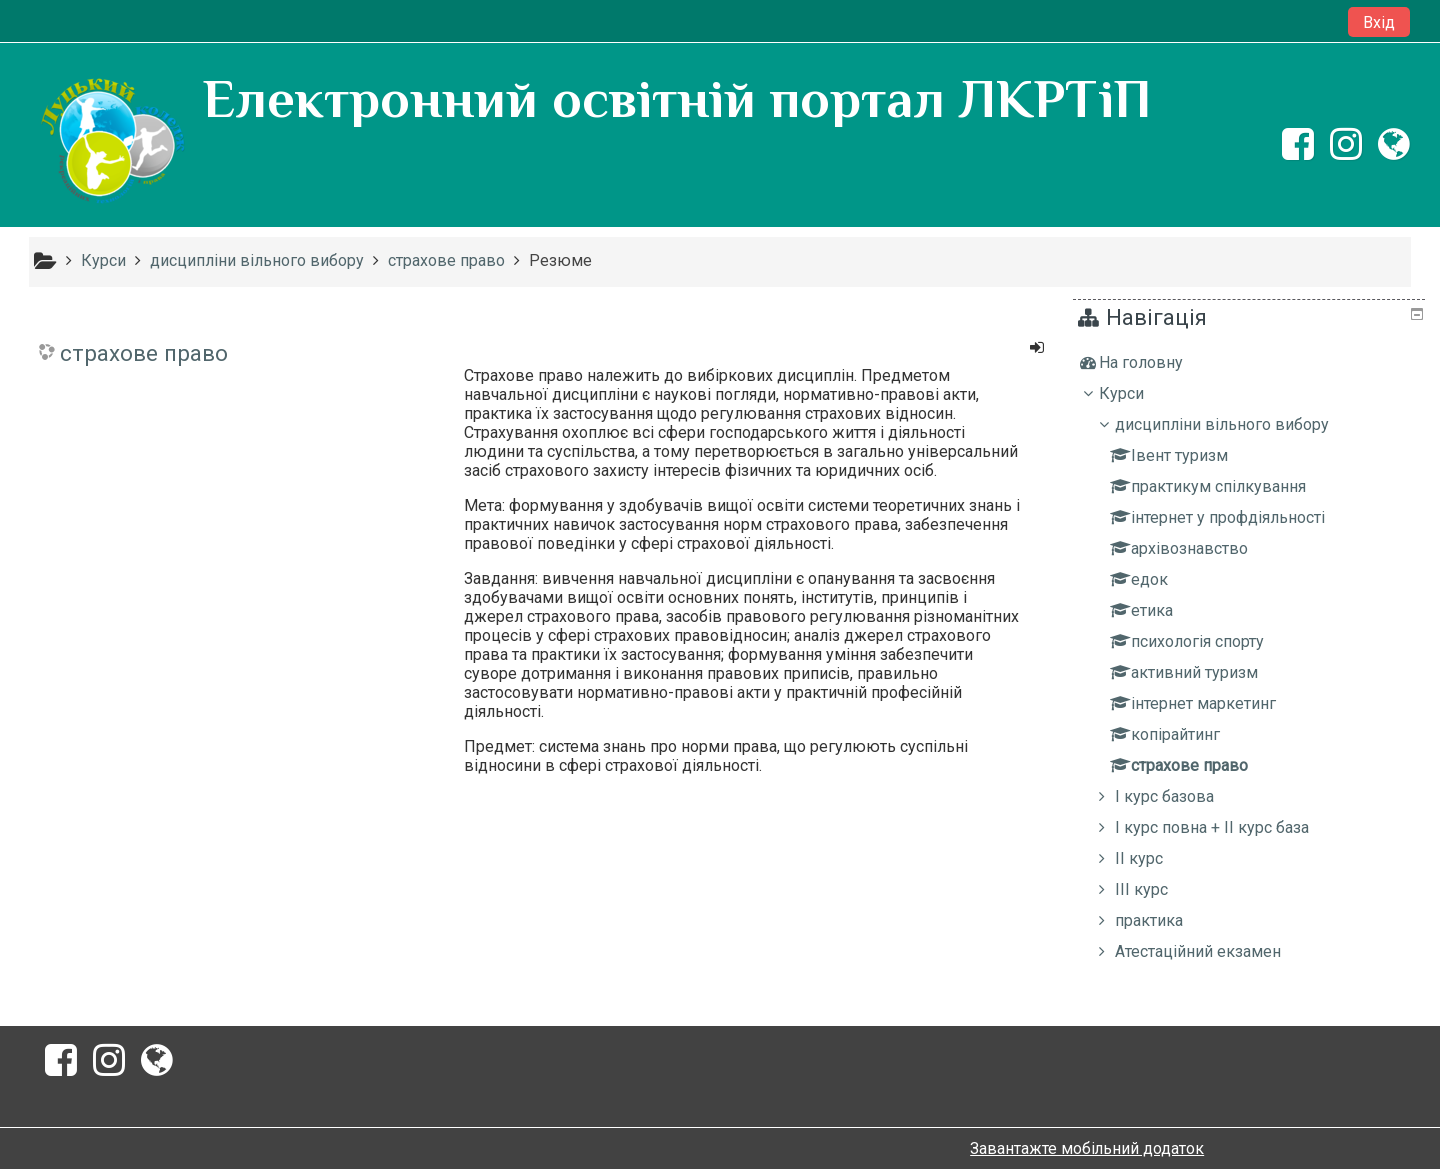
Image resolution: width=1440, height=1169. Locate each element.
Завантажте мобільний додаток (1087, 1148)
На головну (1156, 362)
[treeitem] (1252, 363)
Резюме (560, 260)
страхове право (144, 353)
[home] (112, 141)
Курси (1136, 393)
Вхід (1379, 22)
